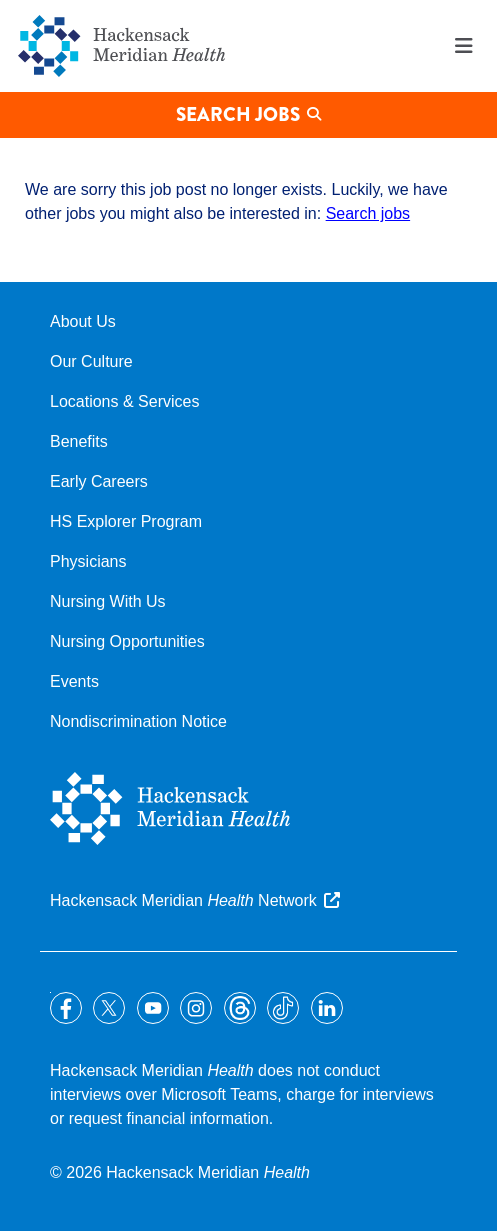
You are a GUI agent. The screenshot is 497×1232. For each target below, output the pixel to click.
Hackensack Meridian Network (183, 900)
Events (74, 681)
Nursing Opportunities (127, 641)
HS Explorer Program (126, 521)
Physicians (88, 561)
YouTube (153, 1008)
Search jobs (368, 213)
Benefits (79, 441)
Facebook (66, 1008)
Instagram (196, 1008)
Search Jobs (238, 114)
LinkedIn (327, 1008)
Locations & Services (124, 401)
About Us (83, 321)
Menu (464, 46)
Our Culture (91, 361)
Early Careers (99, 481)
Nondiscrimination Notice (138, 721)
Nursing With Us (108, 601)
